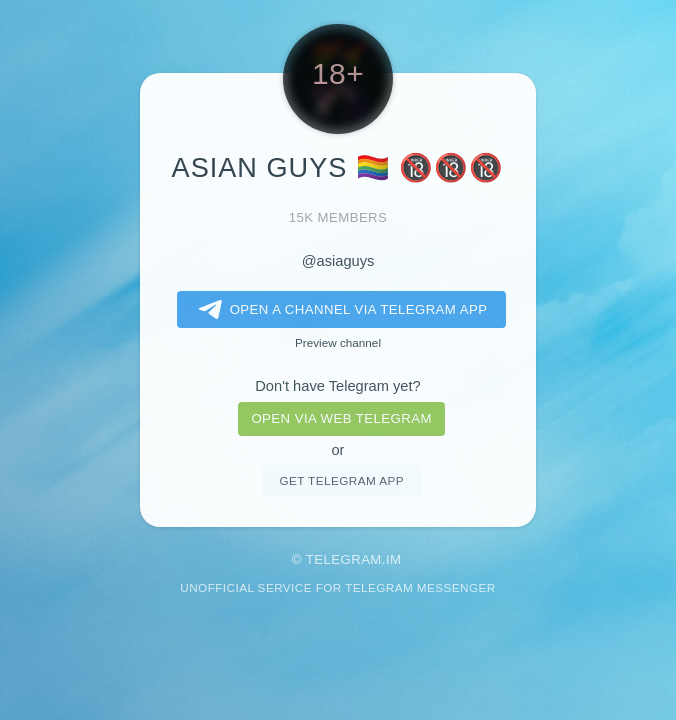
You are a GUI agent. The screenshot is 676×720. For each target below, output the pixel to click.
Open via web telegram (341, 418)
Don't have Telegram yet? (337, 386)
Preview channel (338, 342)
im (394, 559)
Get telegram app (341, 480)
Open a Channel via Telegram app (339, 310)
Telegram (344, 559)
